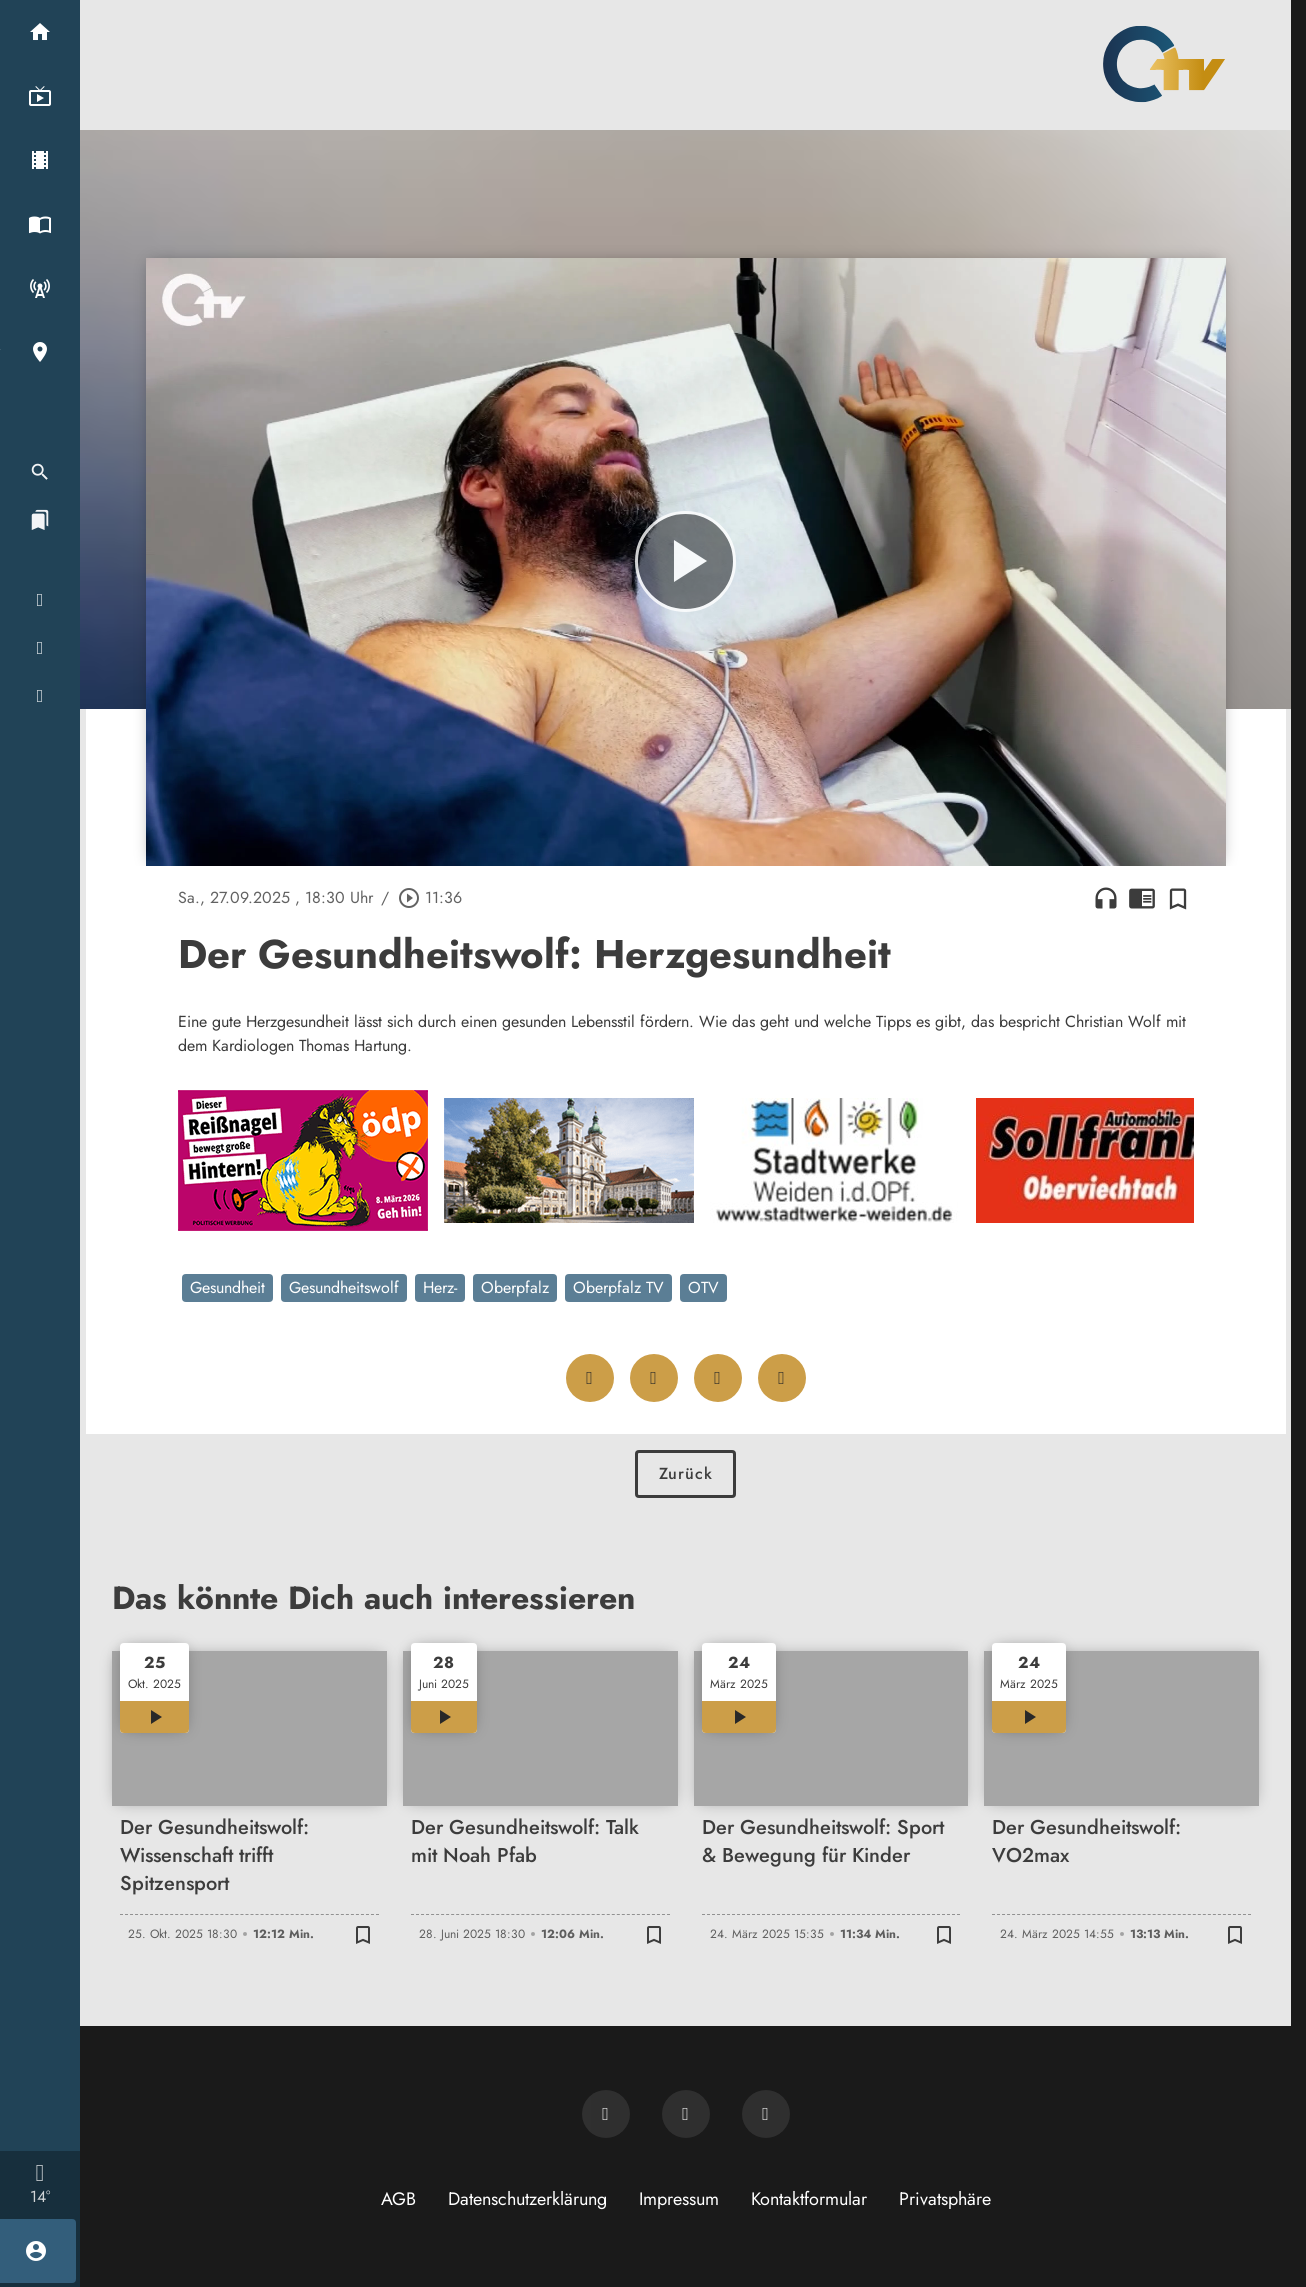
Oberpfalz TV (618, 1287)
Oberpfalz (515, 1287)
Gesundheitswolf (344, 1287)
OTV (703, 1287)
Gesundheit (227, 1287)
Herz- (440, 1287)
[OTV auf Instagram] (766, 2114)
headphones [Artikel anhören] (1106, 898)
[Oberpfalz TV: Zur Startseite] (1164, 64)
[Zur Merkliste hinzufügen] (1178, 898)
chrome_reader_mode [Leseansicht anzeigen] (1142, 898)
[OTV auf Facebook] (686, 2114)
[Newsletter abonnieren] (606, 2114)
